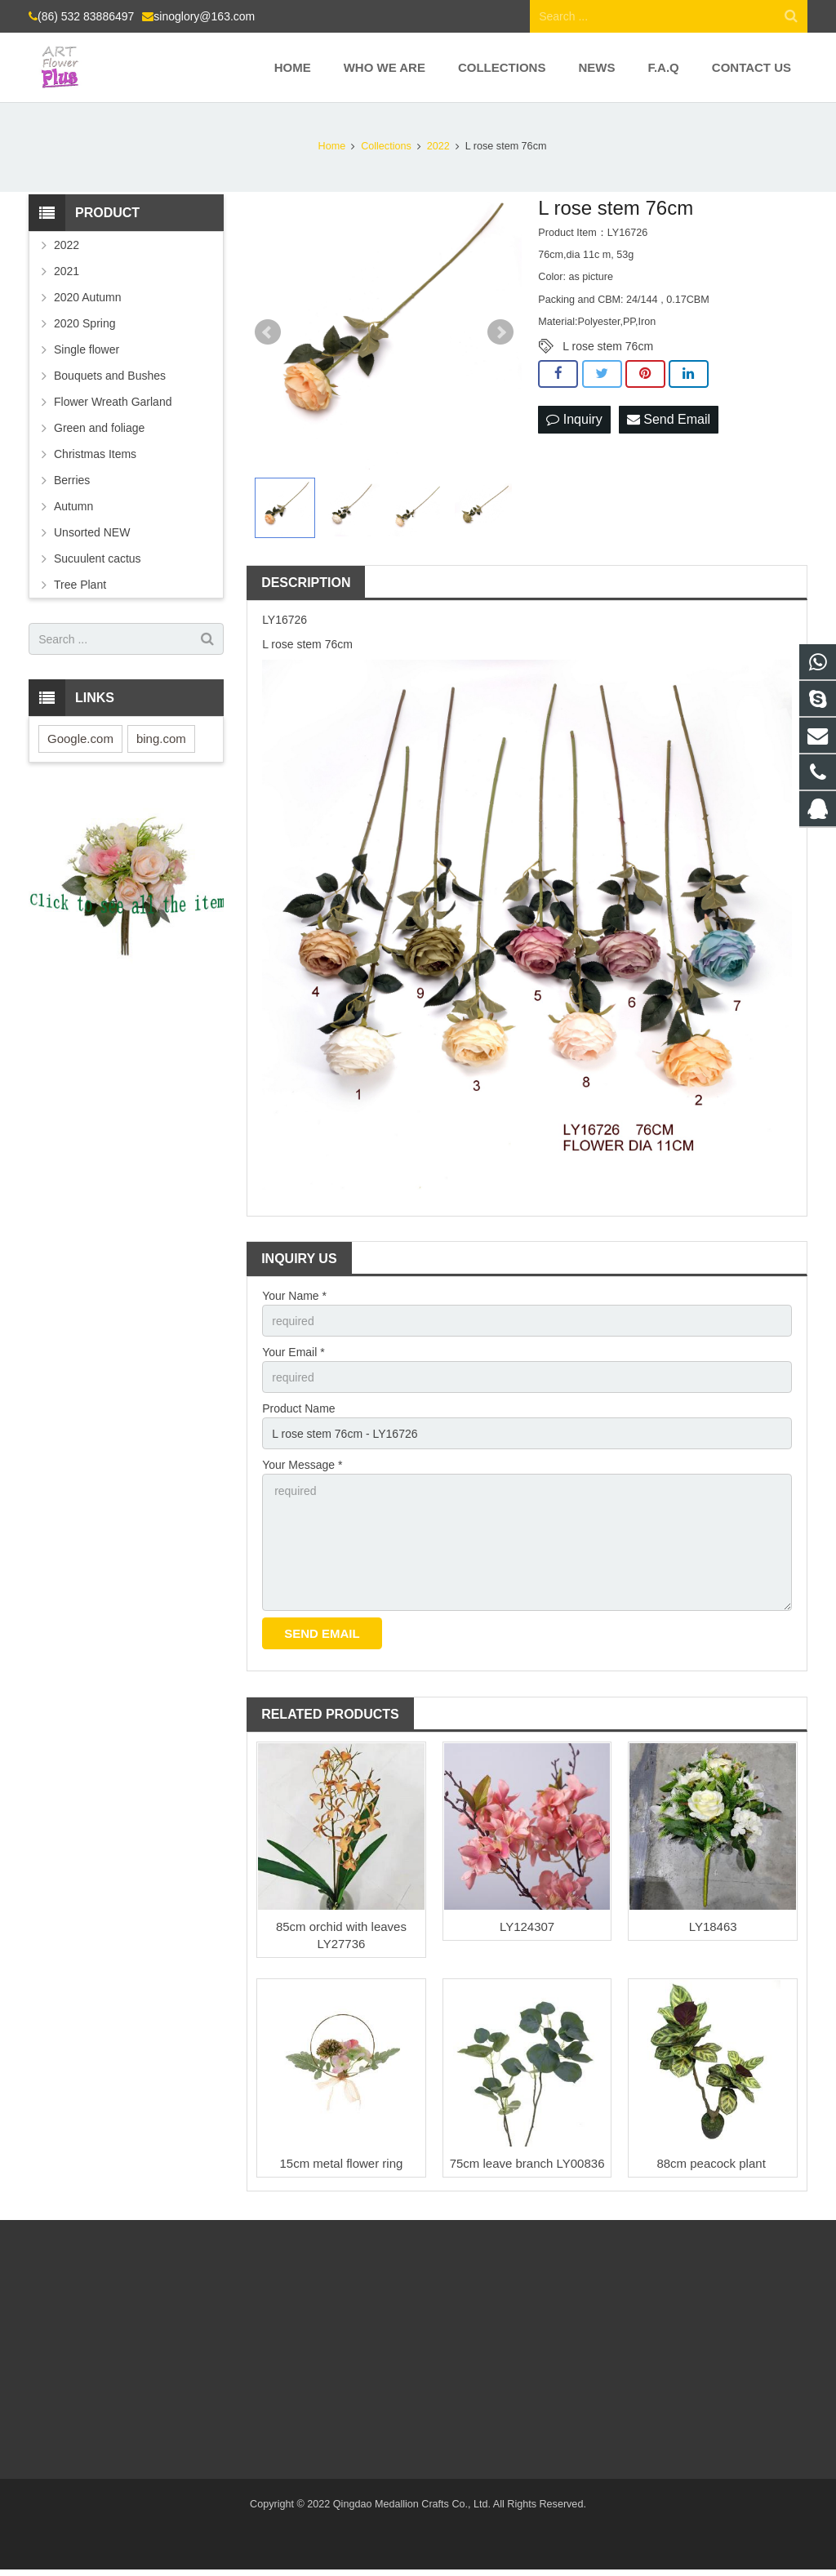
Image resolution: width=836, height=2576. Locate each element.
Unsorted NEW (92, 532)
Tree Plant (80, 584)
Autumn (73, 506)
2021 (66, 271)
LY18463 (713, 1926)
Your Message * (302, 1464)
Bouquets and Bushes (110, 375)
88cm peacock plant (712, 2163)
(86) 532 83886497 (86, 16)
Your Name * (294, 1295)
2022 (66, 244)
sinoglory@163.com (204, 16)
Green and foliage (99, 427)
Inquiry (574, 419)
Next (500, 332)
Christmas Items (95, 453)
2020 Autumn (88, 297)
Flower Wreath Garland (112, 401)
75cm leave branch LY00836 (527, 2163)
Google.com (80, 738)
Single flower (86, 349)
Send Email (668, 419)
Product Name (298, 1408)
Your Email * (293, 1352)
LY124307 (527, 1926)
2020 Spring (85, 323)
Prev (268, 332)
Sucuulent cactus (97, 558)
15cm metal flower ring (340, 2163)
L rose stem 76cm (608, 346)
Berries (72, 480)
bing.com (161, 738)
